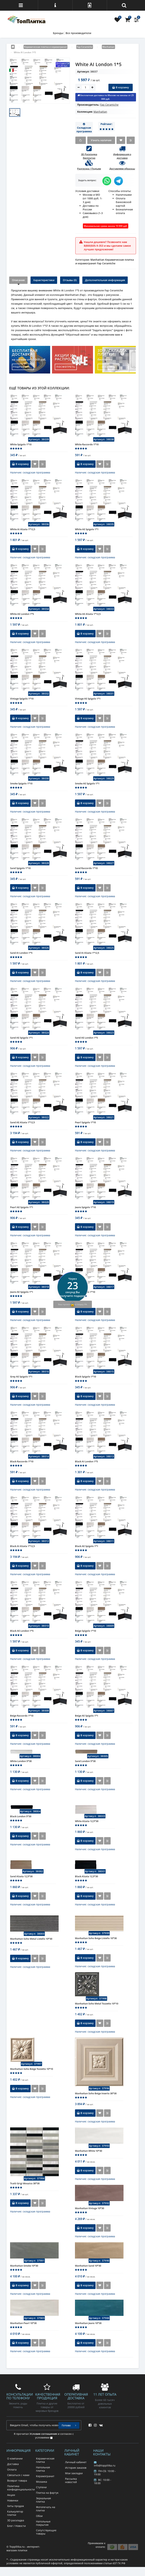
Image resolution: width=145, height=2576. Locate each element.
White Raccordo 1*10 (87, 444)
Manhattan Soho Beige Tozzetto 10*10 (31, 2069)
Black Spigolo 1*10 (85, 1376)
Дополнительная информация (105, 280)
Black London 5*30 (20, 1816)
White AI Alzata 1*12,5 (22, 529)
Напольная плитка (43, 2469)
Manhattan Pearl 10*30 (23, 2323)
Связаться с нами (18, 2475)
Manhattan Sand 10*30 (88, 2265)
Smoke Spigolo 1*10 (21, 783)
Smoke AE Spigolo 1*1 (87, 783)
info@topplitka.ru (104, 2464)
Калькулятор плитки (15, 2513)
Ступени (41, 2487)
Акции (11, 2495)
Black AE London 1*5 (21, 1630)
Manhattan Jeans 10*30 (88, 2323)
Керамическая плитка (45, 2460)
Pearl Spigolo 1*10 (85, 1122)
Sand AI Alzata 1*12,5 (87, 952)
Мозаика (41, 2481)
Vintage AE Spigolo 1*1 (88, 698)
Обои (39, 2516)
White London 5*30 (21, 1761)
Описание (18, 280)
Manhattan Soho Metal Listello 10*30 (31, 1938)
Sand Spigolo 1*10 (20, 868)
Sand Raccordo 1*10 (86, 868)
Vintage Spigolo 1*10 (21, 698)
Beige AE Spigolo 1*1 (86, 1715)
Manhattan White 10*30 (88, 2150)
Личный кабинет (76, 2462)
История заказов (75, 2467)
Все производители (78, 33)
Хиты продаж (15, 2506)
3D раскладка (15, 2520)
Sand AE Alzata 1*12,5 (22, 1122)
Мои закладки (74, 2473)
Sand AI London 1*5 (21, 952)
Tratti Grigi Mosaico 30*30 (25, 2183)
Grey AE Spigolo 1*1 (21, 1376)
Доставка (13, 2464)
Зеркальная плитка (43, 2499)
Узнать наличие (101, 140)
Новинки (12, 2500)
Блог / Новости (16, 2526)
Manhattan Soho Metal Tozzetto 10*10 (96, 2003)
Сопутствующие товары (46, 2532)
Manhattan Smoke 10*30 (24, 2265)
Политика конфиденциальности (21, 2487)
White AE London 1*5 (22, 614)
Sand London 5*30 (85, 1761)
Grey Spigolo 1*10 (85, 1292)
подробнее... (23, 366)
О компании (15, 2458)
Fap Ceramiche (109, 104)
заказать (109, 366)
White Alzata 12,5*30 (86, 1821)
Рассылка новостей (71, 2480)
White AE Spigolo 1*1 (87, 529)
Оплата (12, 2469)
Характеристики (43, 280)
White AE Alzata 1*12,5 (88, 614)
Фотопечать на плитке (45, 2508)
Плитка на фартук (47, 2492)
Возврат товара (17, 2480)
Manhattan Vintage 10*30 (89, 2208)
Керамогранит (45, 2476)
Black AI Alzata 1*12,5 (22, 1546)
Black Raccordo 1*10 (21, 1461)
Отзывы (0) (70, 280)
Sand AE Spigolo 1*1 (21, 1037)
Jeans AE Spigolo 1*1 (21, 1292)
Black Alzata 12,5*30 (86, 1876)
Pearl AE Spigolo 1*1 (21, 1207)
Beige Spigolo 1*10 (85, 1630)
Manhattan (100, 111)
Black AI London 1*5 (86, 1461)
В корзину (120, 87)
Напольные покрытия (43, 2523)
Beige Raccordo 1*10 (21, 1715)
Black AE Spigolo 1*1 (86, 1546)
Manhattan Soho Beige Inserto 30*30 (96, 2093)
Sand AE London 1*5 (86, 1037)
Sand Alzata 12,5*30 (21, 1876)
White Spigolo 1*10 (20, 444)
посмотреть (65, 366)
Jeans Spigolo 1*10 (85, 1207)
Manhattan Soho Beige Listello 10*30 (96, 1938)
